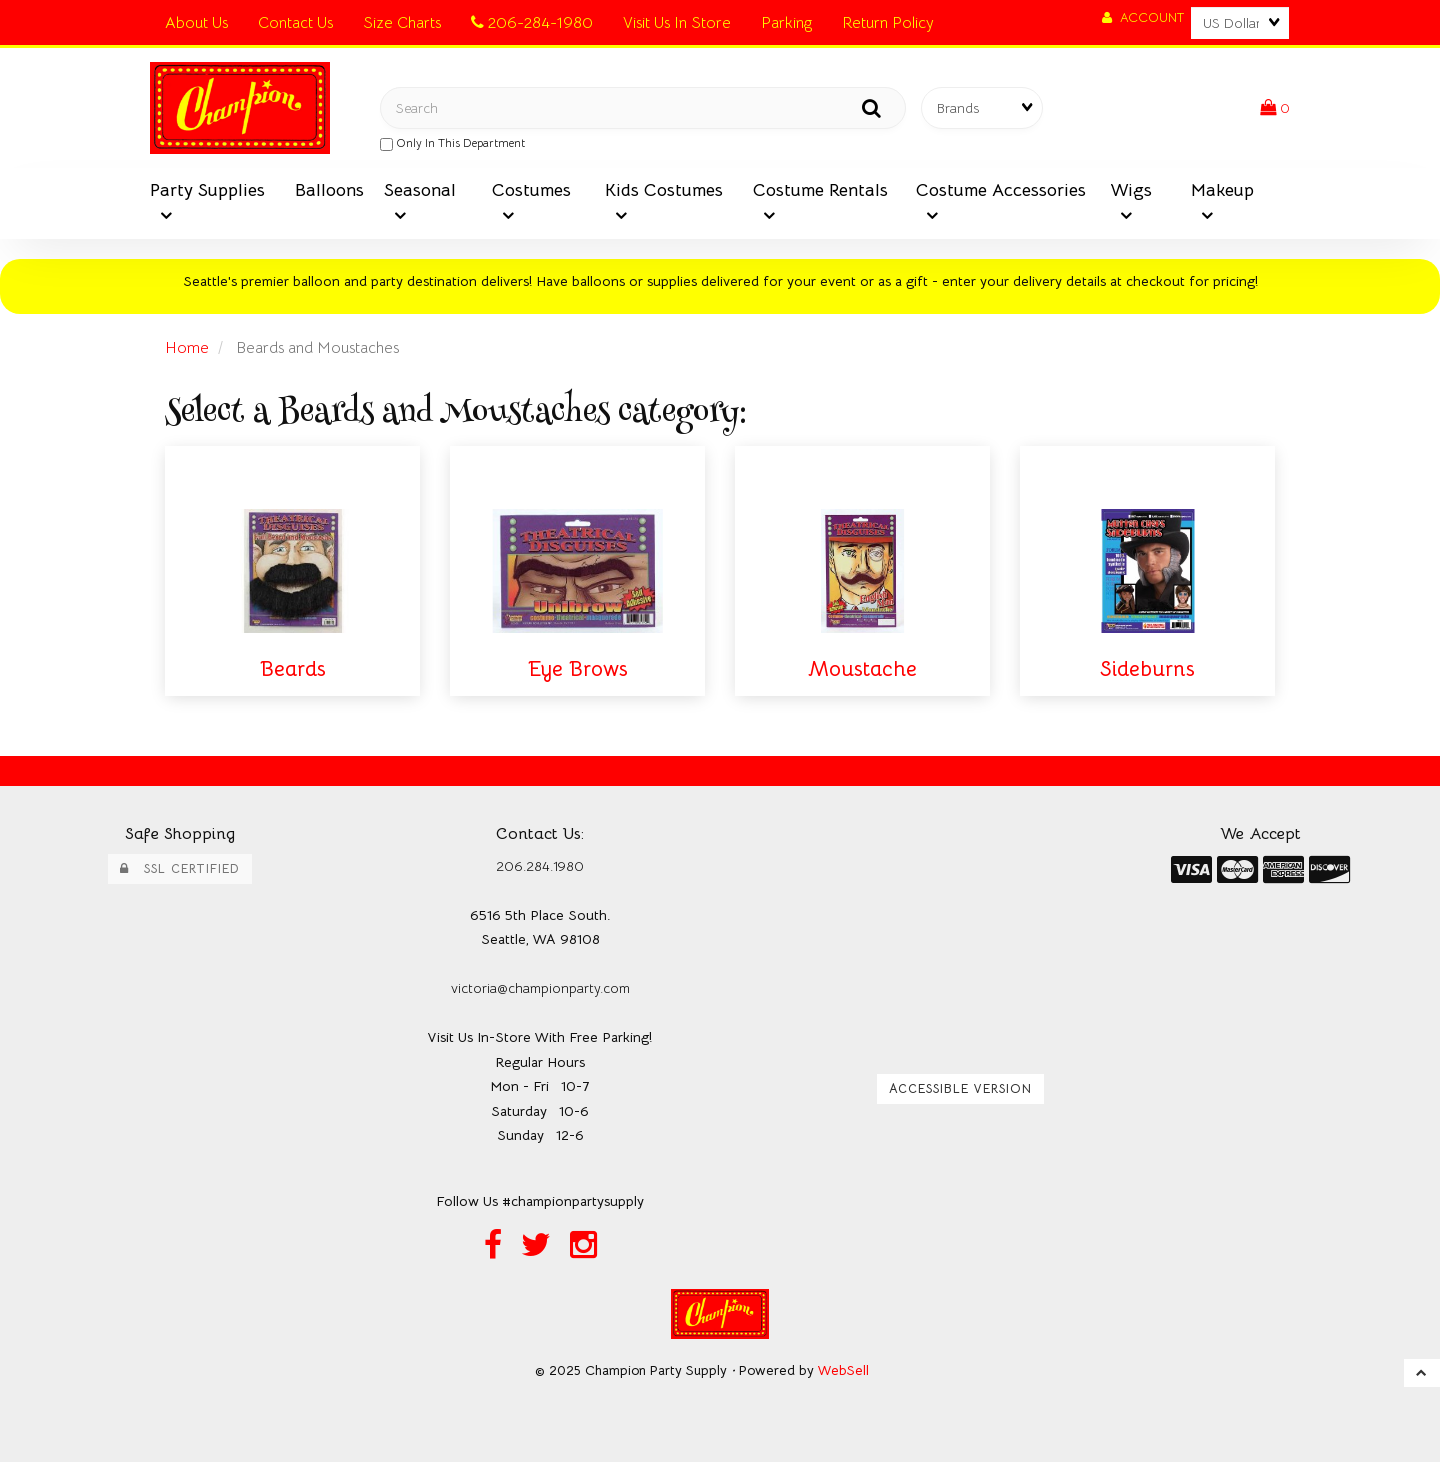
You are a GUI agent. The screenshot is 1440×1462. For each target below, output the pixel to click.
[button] (1275, 108)
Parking (786, 23)
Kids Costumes (664, 190)
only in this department (452, 143)
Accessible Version (960, 1089)
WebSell (843, 1370)
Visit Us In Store (677, 23)
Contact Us (295, 23)
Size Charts (402, 23)
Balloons (329, 190)
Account (1143, 17)
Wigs (1131, 190)
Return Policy (888, 23)
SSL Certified (180, 869)
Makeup (1222, 190)
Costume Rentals (820, 190)
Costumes (531, 190)
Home (187, 348)
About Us (196, 23)
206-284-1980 (532, 23)
